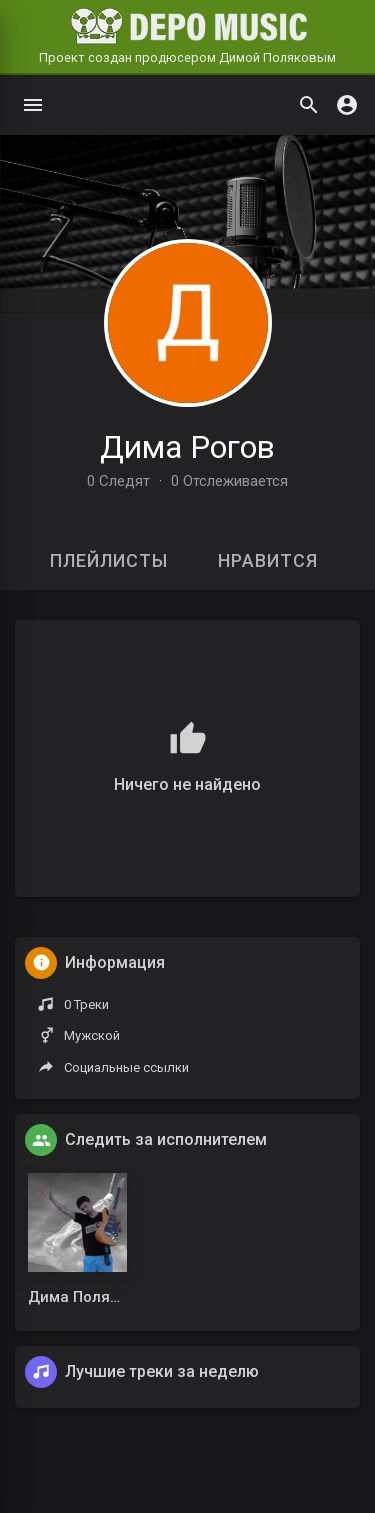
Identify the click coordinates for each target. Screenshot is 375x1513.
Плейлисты (109, 560)
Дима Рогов (187, 447)
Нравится (268, 560)
